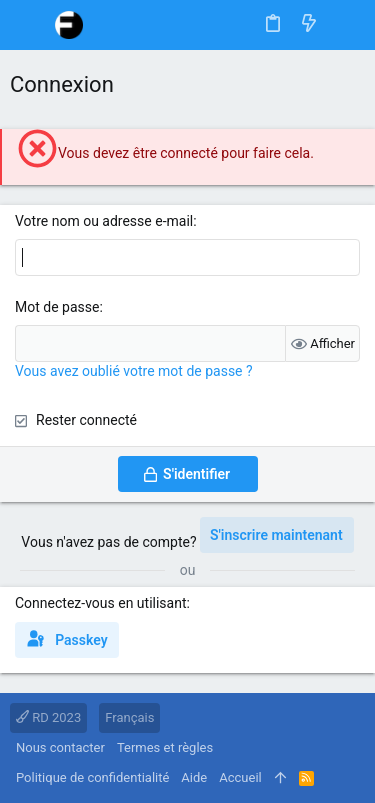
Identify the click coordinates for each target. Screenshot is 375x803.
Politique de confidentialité (92, 777)
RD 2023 (48, 717)
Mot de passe (57, 307)
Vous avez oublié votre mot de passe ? (134, 371)
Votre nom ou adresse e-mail (104, 221)
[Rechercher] (345, 24)
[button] (30, 25)
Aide (194, 777)
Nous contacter (60, 747)
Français (129, 717)
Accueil (240, 777)
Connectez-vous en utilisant (101, 603)
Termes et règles (165, 747)
